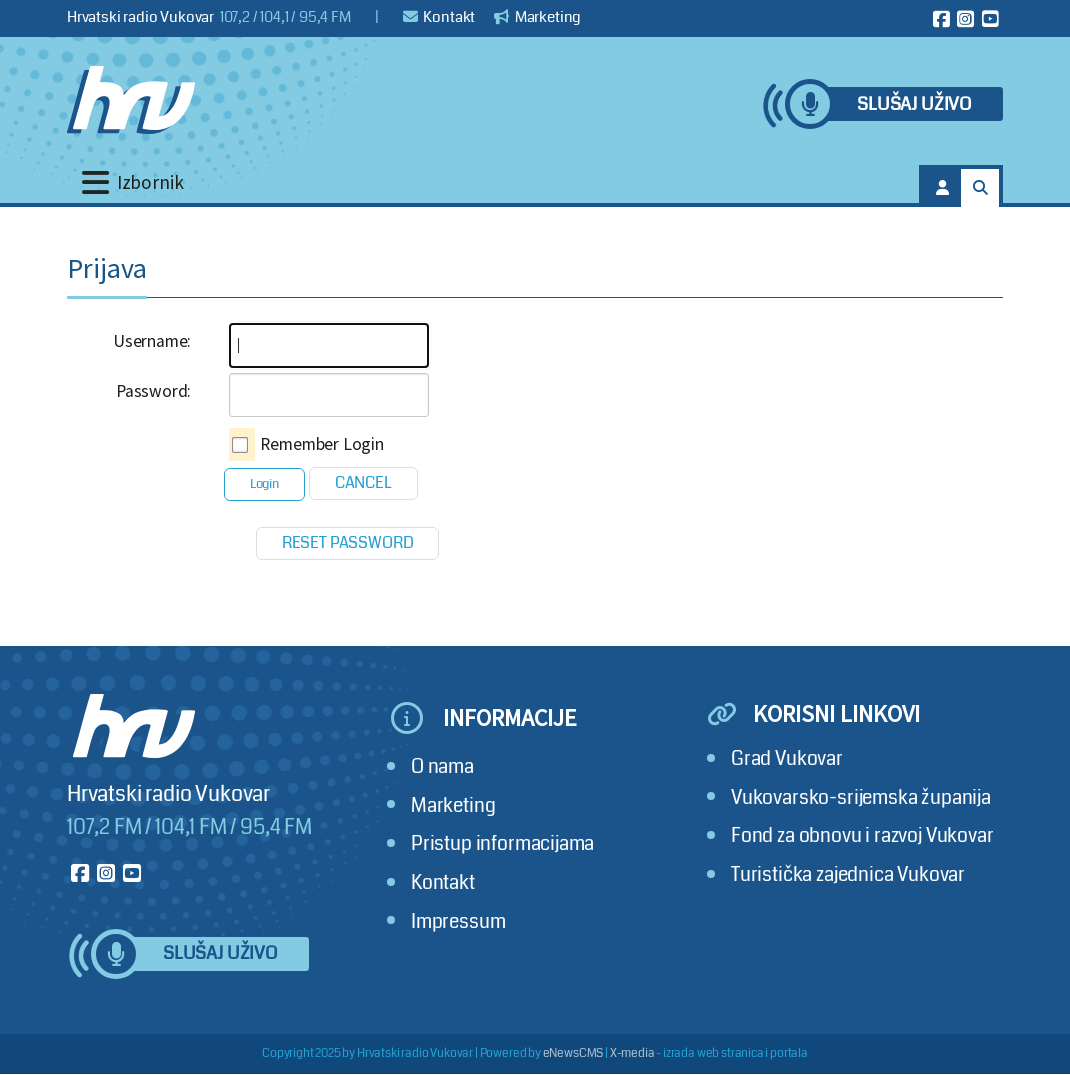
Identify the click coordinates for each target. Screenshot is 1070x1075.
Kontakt (439, 17)
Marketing (537, 17)
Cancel (363, 482)
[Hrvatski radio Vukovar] (131, 100)
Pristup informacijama (502, 843)
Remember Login (322, 444)
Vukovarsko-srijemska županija (861, 797)
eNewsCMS (573, 1053)
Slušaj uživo (914, 104)
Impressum (458, 921)
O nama (442, 766)
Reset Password (348, 542)
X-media (632, 1053)
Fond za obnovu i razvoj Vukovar (862, 835)
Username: (152, 341)
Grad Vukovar (787, 758)
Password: (153, 391)
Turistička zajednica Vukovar (848, 874)
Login (264, 484)
